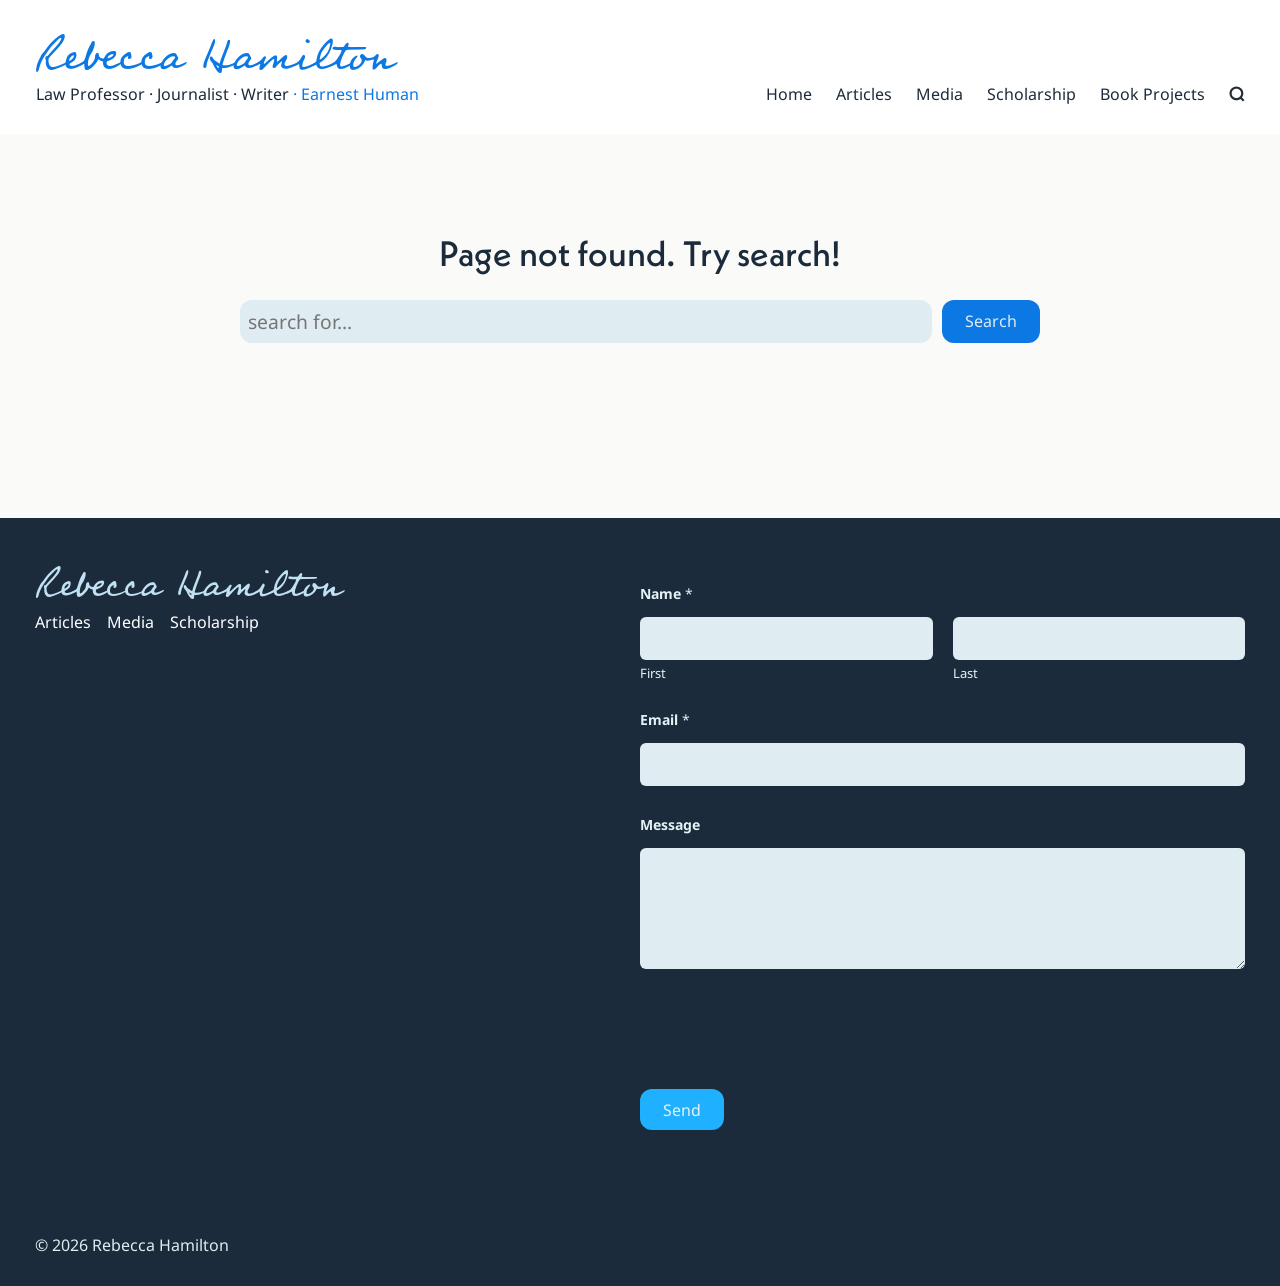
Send (682, 1110)
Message (670, 824)
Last (965, 673)
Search (991, 321)
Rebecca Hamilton (214, 56)
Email (665, 719)
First (653, 673)
